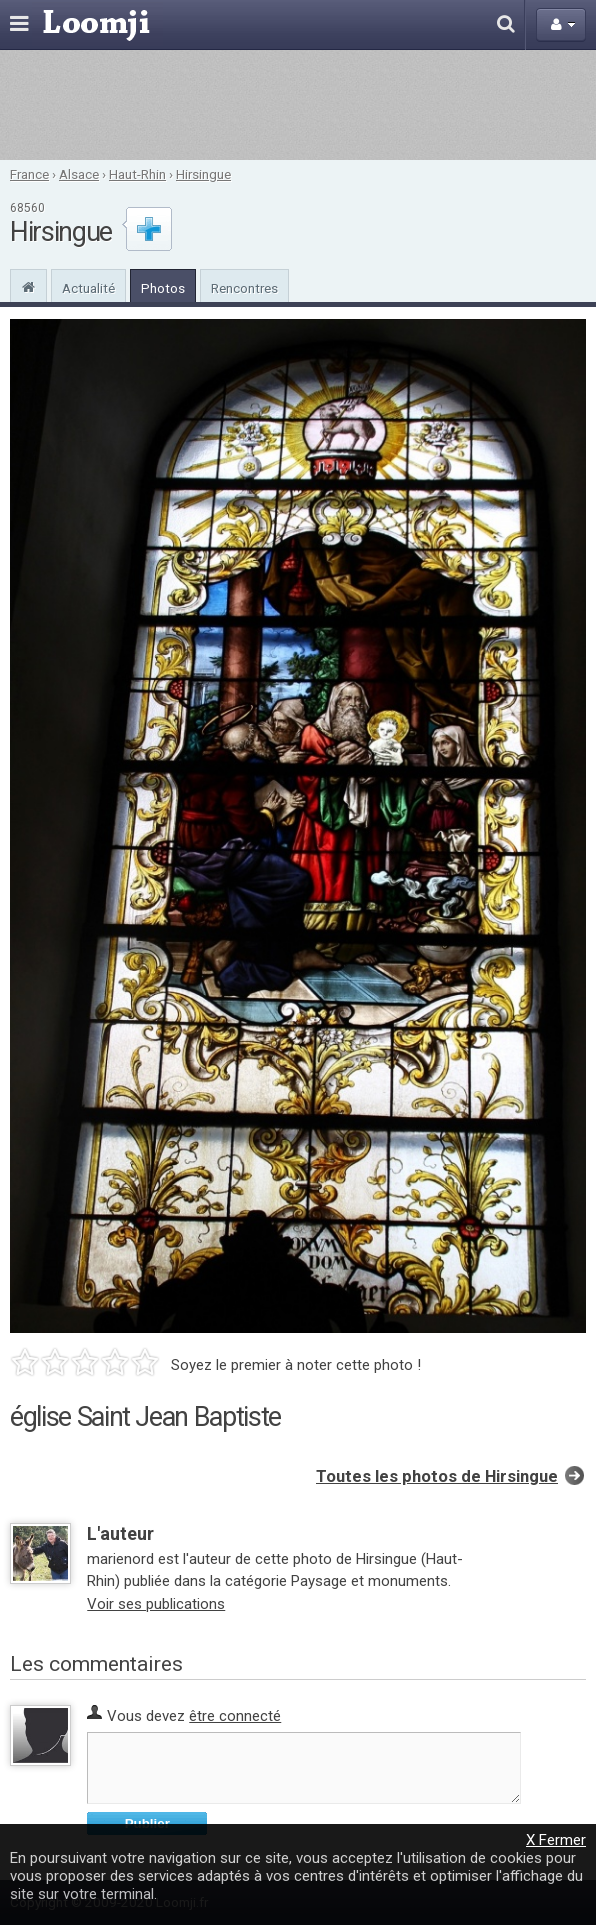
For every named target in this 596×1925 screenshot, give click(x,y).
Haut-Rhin (137, 174)
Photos (163, 288)
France (29, 174)
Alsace (79, 174)
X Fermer (556, 1840)
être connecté (235, 1716)
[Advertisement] (298, 105)
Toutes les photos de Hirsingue (437, 1476)
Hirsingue (203, 174)
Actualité (88, 288)
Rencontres (244, 288)
